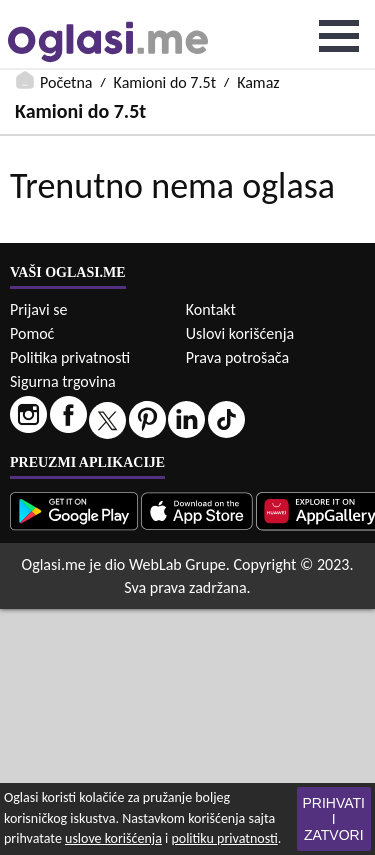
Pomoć (32, 333)
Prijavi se (38, 309)
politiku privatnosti (224, 838)
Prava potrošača (237, 357)
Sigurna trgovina (63, 381)
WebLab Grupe (177, 564)
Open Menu (339, 36)
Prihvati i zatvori (334, 819)
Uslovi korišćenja (240, 333)
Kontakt (211, 309)
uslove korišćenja (113, 838)
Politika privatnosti (70, 357)
